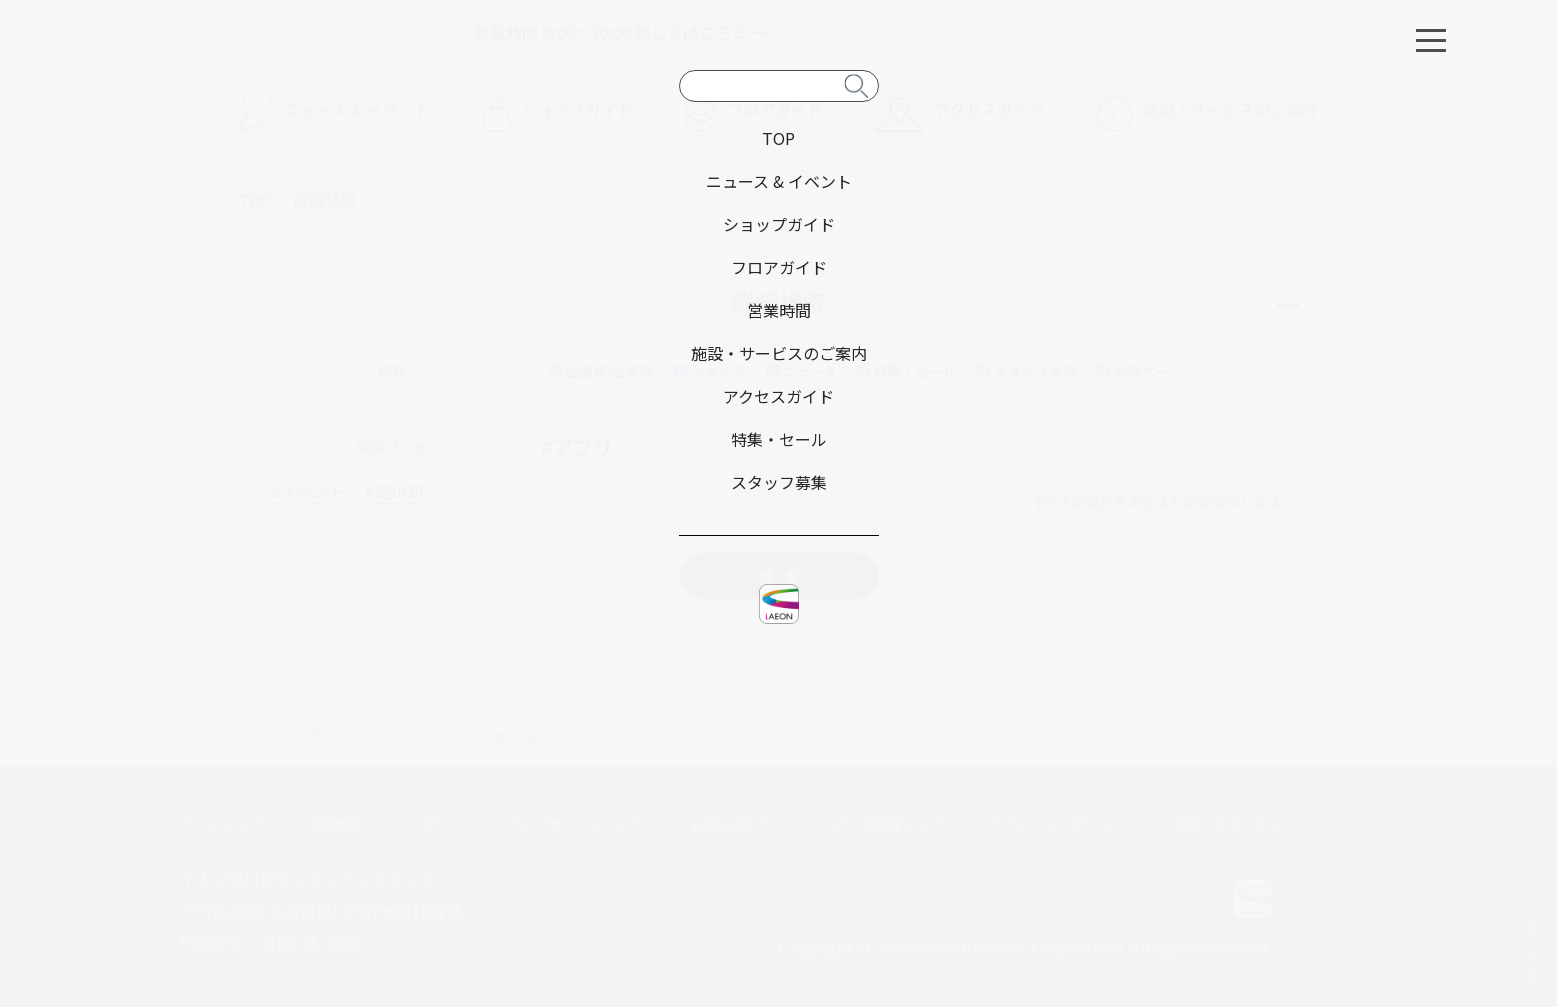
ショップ (710, 371)
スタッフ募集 (1027, 371)
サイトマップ (221, 824)
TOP (255, 200)
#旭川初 (394, 491)
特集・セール (907, 371)
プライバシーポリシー (1058, 824)
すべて (329, 735)
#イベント (308, 491)
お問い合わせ (732, 824)
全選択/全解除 (601, 371)
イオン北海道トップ (881, 824)
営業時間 (335, 824)
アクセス (434, 824)
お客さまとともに (1228, 824)
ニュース (801, 371)
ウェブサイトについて (576, 824)
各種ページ (1140, 371)
